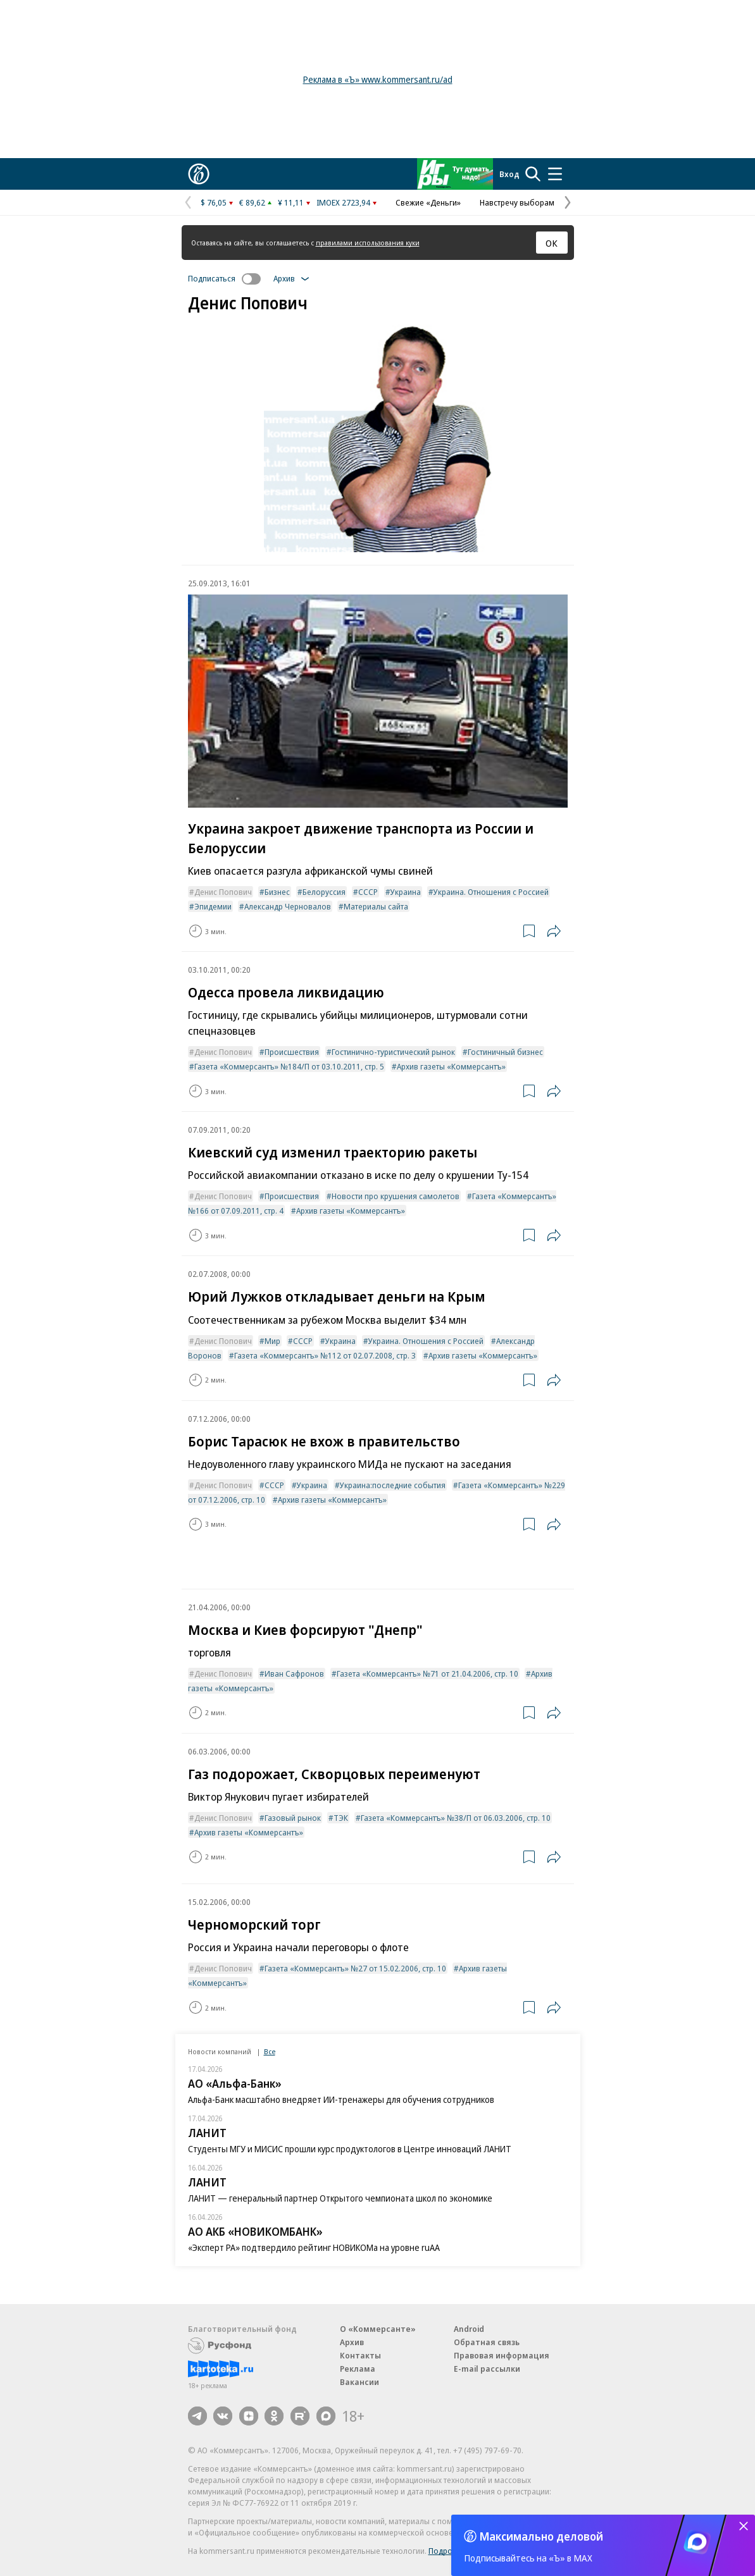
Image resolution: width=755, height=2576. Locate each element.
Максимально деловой (541, 2536)
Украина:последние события (393, 1485)
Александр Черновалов (287, 906)
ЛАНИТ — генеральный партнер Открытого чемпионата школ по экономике (340, 2198)
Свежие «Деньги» (428, 202)
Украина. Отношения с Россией (491, 891)
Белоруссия (324, 891)
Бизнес (277, 891)
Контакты (360, 2355)
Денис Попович (223, 891)
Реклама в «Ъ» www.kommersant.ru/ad (377, 79)
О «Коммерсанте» (378, 2328)
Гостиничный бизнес (505, 1051)
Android (469, 2328)
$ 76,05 (214, 202)
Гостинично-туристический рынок (393, 1051)
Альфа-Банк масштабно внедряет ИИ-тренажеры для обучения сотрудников (341, 2099)
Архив (352, 2342)
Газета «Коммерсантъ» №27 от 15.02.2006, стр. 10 (355, 1968)
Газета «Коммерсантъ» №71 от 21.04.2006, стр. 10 (427, 1673)
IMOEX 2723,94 (343, 202)
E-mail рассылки (487, 2368)
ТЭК (341, 1817)
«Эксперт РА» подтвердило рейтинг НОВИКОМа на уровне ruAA (314, 2247)
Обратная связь (487, 2342)
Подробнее (449, 2550)
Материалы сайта (376, 906)
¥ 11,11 (291, 202)
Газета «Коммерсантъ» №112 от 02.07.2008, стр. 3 (325, 1355)
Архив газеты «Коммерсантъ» (451, 1066)
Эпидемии (213, 906)
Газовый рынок (293, 1817)
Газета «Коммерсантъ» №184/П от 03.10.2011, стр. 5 (289, 1066)
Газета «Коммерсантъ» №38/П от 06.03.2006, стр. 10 (456, 1817)
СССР (368, 891)
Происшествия (292, 1051)
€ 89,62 (252, 202)
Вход (509, 174)
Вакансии (359, 2382)
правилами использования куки (368, 242)
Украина (405, 891)
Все (269, 2051)
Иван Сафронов (294, 1673)
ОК (552, 243)
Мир (272, 1341)
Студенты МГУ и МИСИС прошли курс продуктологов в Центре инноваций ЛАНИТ (349, 2149)
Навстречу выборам (517, 202)
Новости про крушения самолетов (395, 1196)
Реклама (357, 2368)
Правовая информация (501, 2355)
